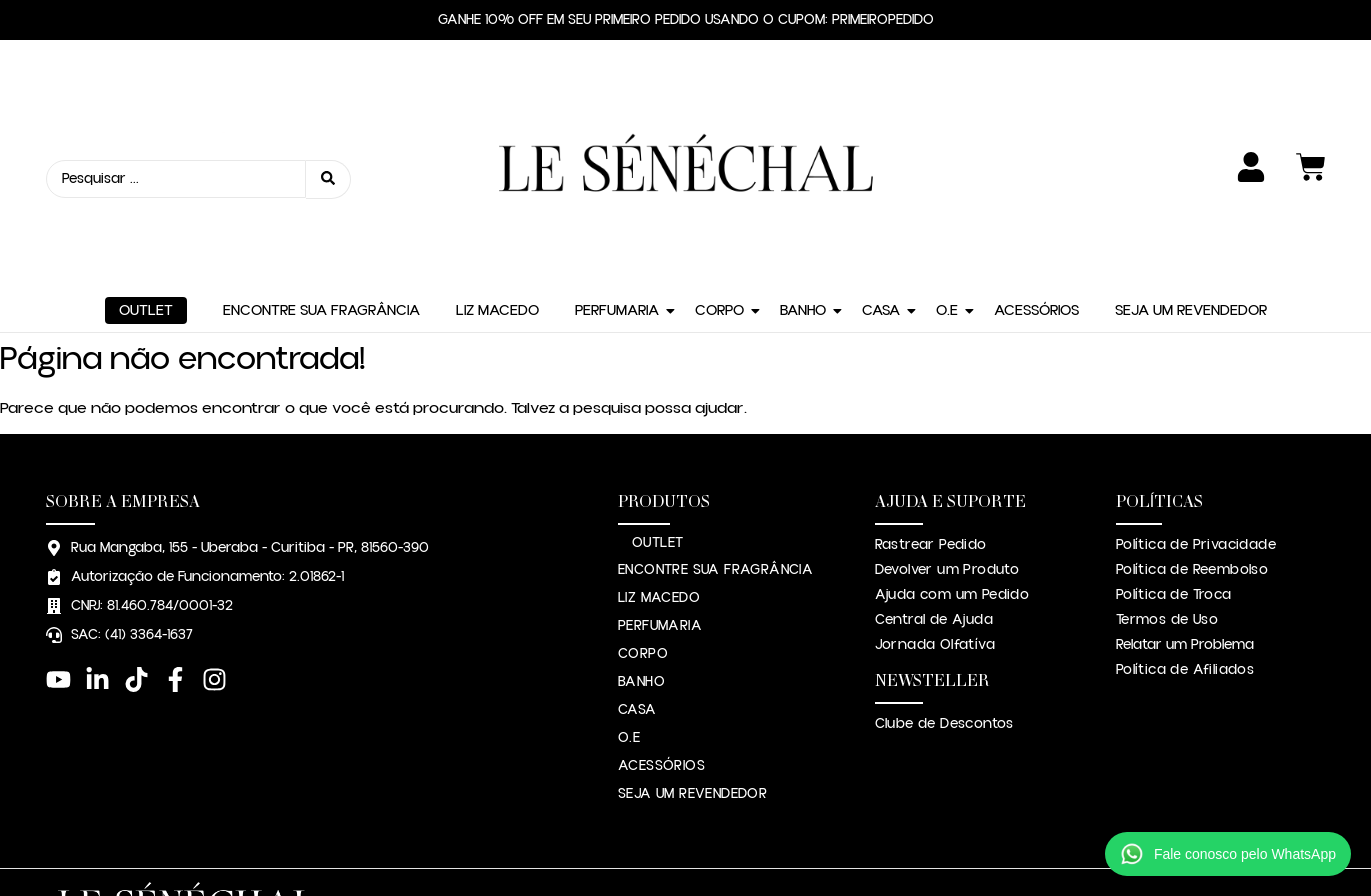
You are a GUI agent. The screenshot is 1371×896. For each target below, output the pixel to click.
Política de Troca (1174, 439)
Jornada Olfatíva (935, 489)
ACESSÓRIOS (1036, 154)
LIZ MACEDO (497, 154)
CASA (881, 154)
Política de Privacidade (1196, 389)
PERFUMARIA (617, 154)
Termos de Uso (1167, 464)
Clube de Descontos (944, 568)
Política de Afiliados (1185, 514)
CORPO (719, 154)
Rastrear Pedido (931, 389)
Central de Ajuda (934, 464)
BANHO (803, 154)
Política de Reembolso (1192, 414)
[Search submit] (328, 101)
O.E (947, 154)
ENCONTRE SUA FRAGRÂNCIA (321, 154)
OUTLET (146, 154)
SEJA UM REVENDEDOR (1191, 154)
